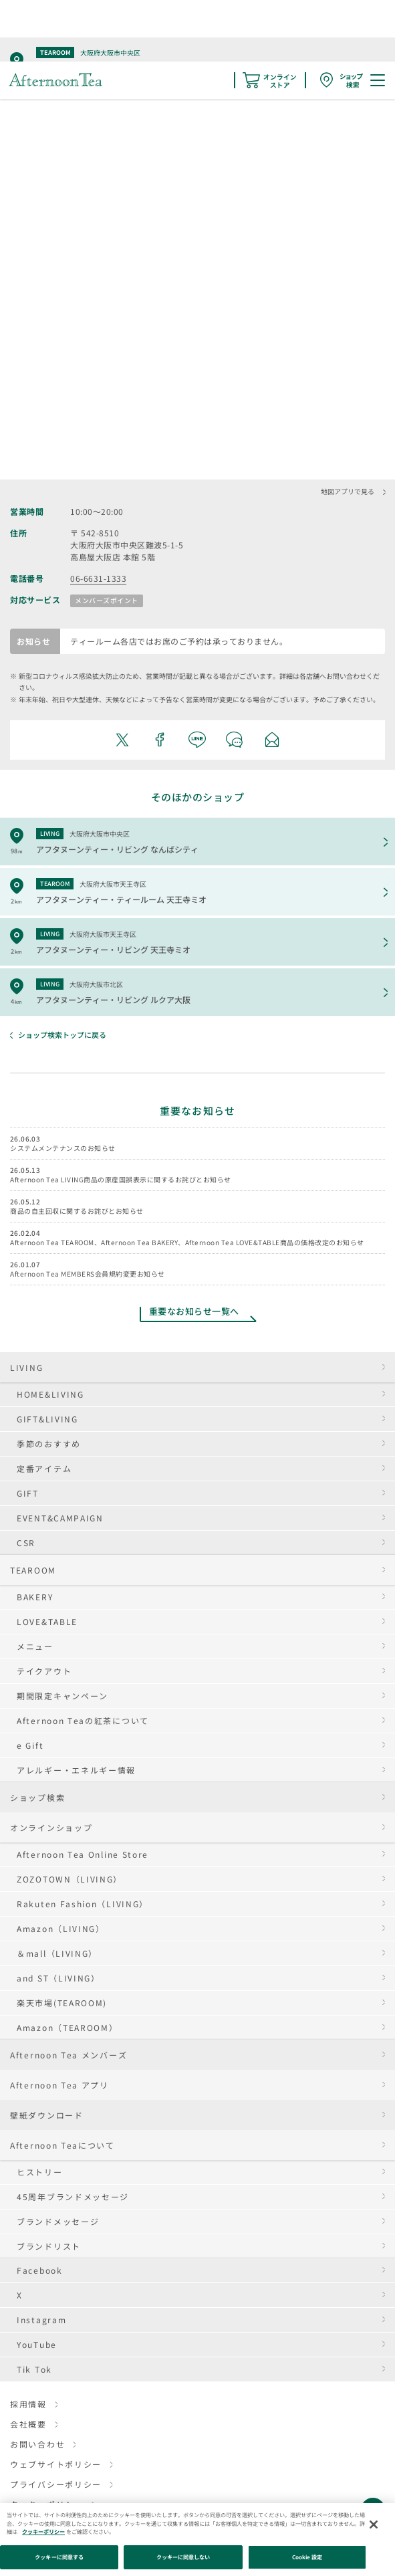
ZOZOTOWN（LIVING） (69, 1879)
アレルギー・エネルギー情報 (76, 1770)
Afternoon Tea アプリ (59, 2084)
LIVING (26, 1367)
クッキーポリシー (43, 2531)
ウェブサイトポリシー (56, 2464)
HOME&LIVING (50, 1394)
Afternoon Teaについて (62, 2145)
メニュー (35, 1646)
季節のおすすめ (49, 1443)
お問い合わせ (37, 2444)
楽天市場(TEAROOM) (62, 2002)
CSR (26, 1542)
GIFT (28, 1493)
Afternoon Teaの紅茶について (83, 1720)
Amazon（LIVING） (61, 1928)
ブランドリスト (49, 2246)
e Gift (30, 1745)
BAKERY (35, 1596)
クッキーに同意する (59, 2557)
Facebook (40, 2270)
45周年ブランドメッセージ (73, 2196)
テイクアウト (44, 1671)
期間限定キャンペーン (62, 1695)
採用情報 (28, 2403)
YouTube (37, 2344)
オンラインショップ (51, 1827)
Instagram (41, 2319)
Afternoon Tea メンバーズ (68, 2054)
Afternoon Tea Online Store (82, 1854)
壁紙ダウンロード (47, 2115)
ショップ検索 (37, 1797)
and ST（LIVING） (58, 1977)
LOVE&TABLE (47, 1621)
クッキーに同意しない (183, 2557)
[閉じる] (373, 2524)
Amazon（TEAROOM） (67, 2027)
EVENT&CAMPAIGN (60, 1517)
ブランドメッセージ (58, 2221)
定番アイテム (44, 1468)
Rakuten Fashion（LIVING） (82, 1903)
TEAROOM (33, 1570)
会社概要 (28, 2424)
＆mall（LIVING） (57, 1953)
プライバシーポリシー (56, 2484)
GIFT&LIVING (47, 1418)
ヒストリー (40, 2171)
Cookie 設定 (307, 2557)
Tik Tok (34, 2369)
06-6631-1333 (98, 578)
